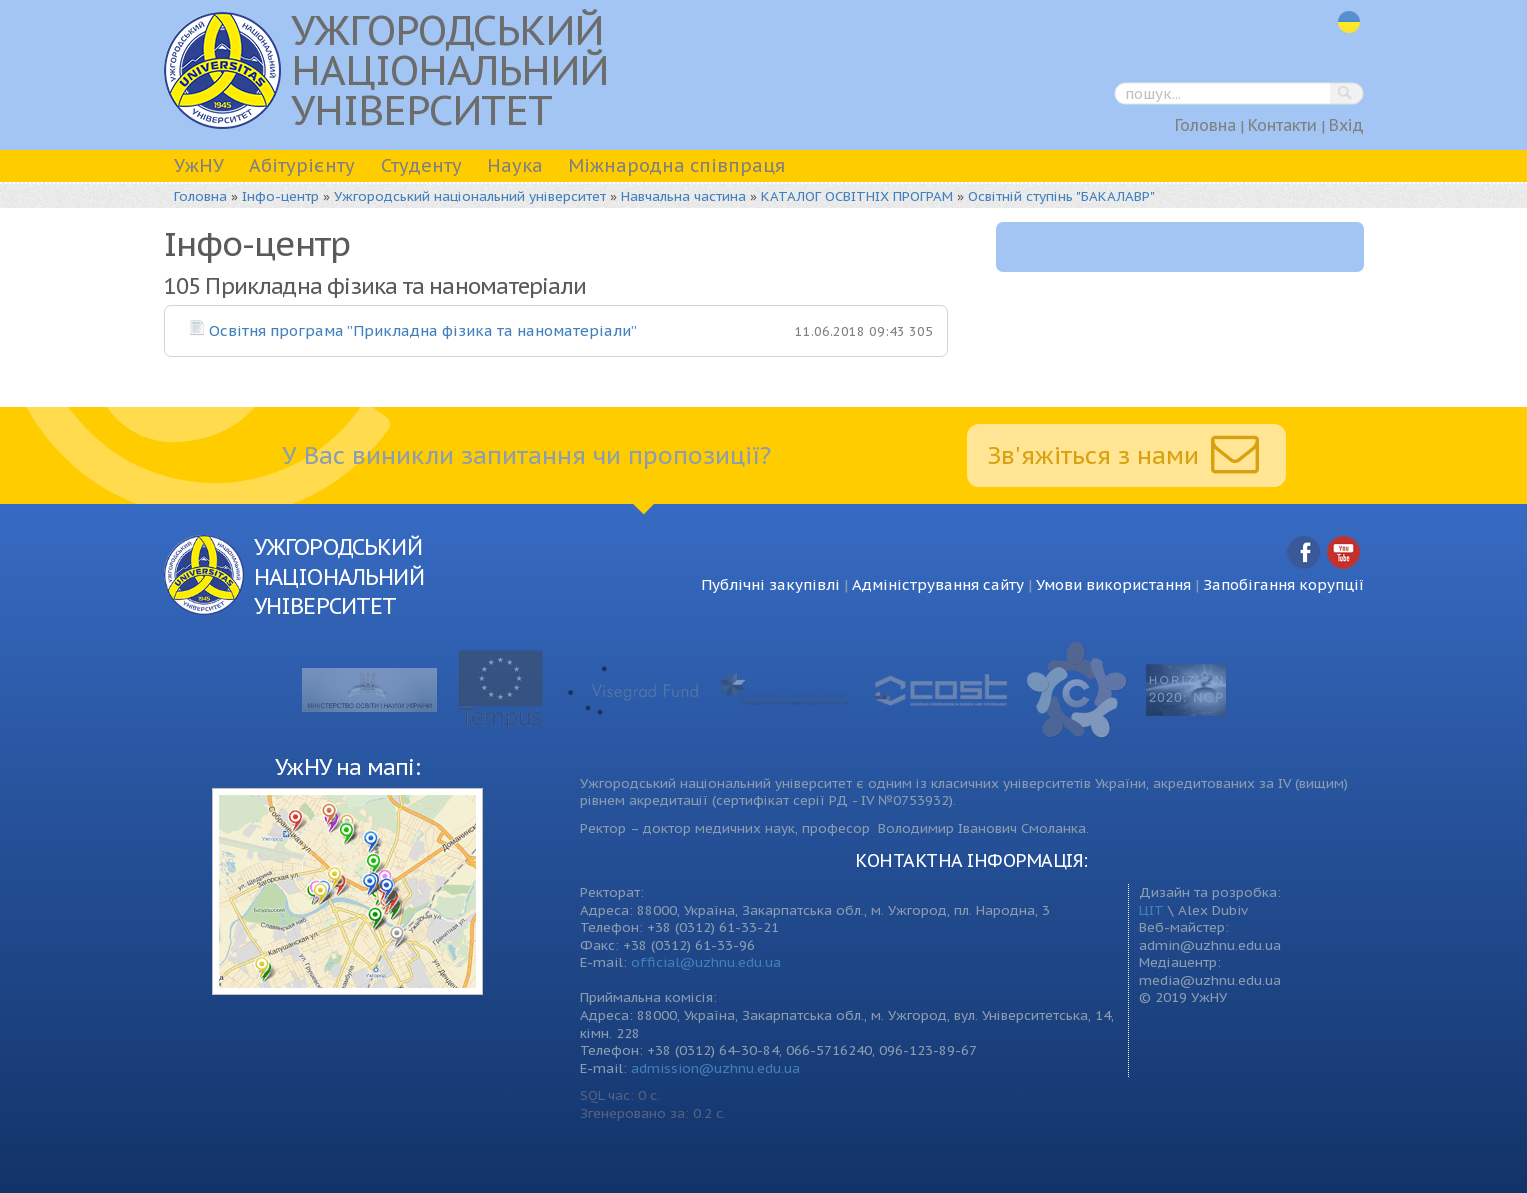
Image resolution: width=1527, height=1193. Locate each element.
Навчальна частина (683, 196)
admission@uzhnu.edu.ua (715, 1068)
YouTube (1344, 553)
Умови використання (1113, 584)
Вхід (1346, 125)
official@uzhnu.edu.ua (706, 962)
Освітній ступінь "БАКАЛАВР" (1061, 196)
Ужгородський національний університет (470, 196)
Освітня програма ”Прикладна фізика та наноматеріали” (423, 330)
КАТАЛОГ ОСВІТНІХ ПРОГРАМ (857, 196)
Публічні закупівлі (770, 584)
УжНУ (199, 165)
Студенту (421, 165)
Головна (1205, 125)
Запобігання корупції (1283, 584)
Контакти (1282, 125)
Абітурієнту (302, 165)
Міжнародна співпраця (676, 165)
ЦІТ (1151, 910)
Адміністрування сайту (938, 584)
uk (1349, 22)
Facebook (1304, 553)
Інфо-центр (280, 196)
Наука (515, 165)
